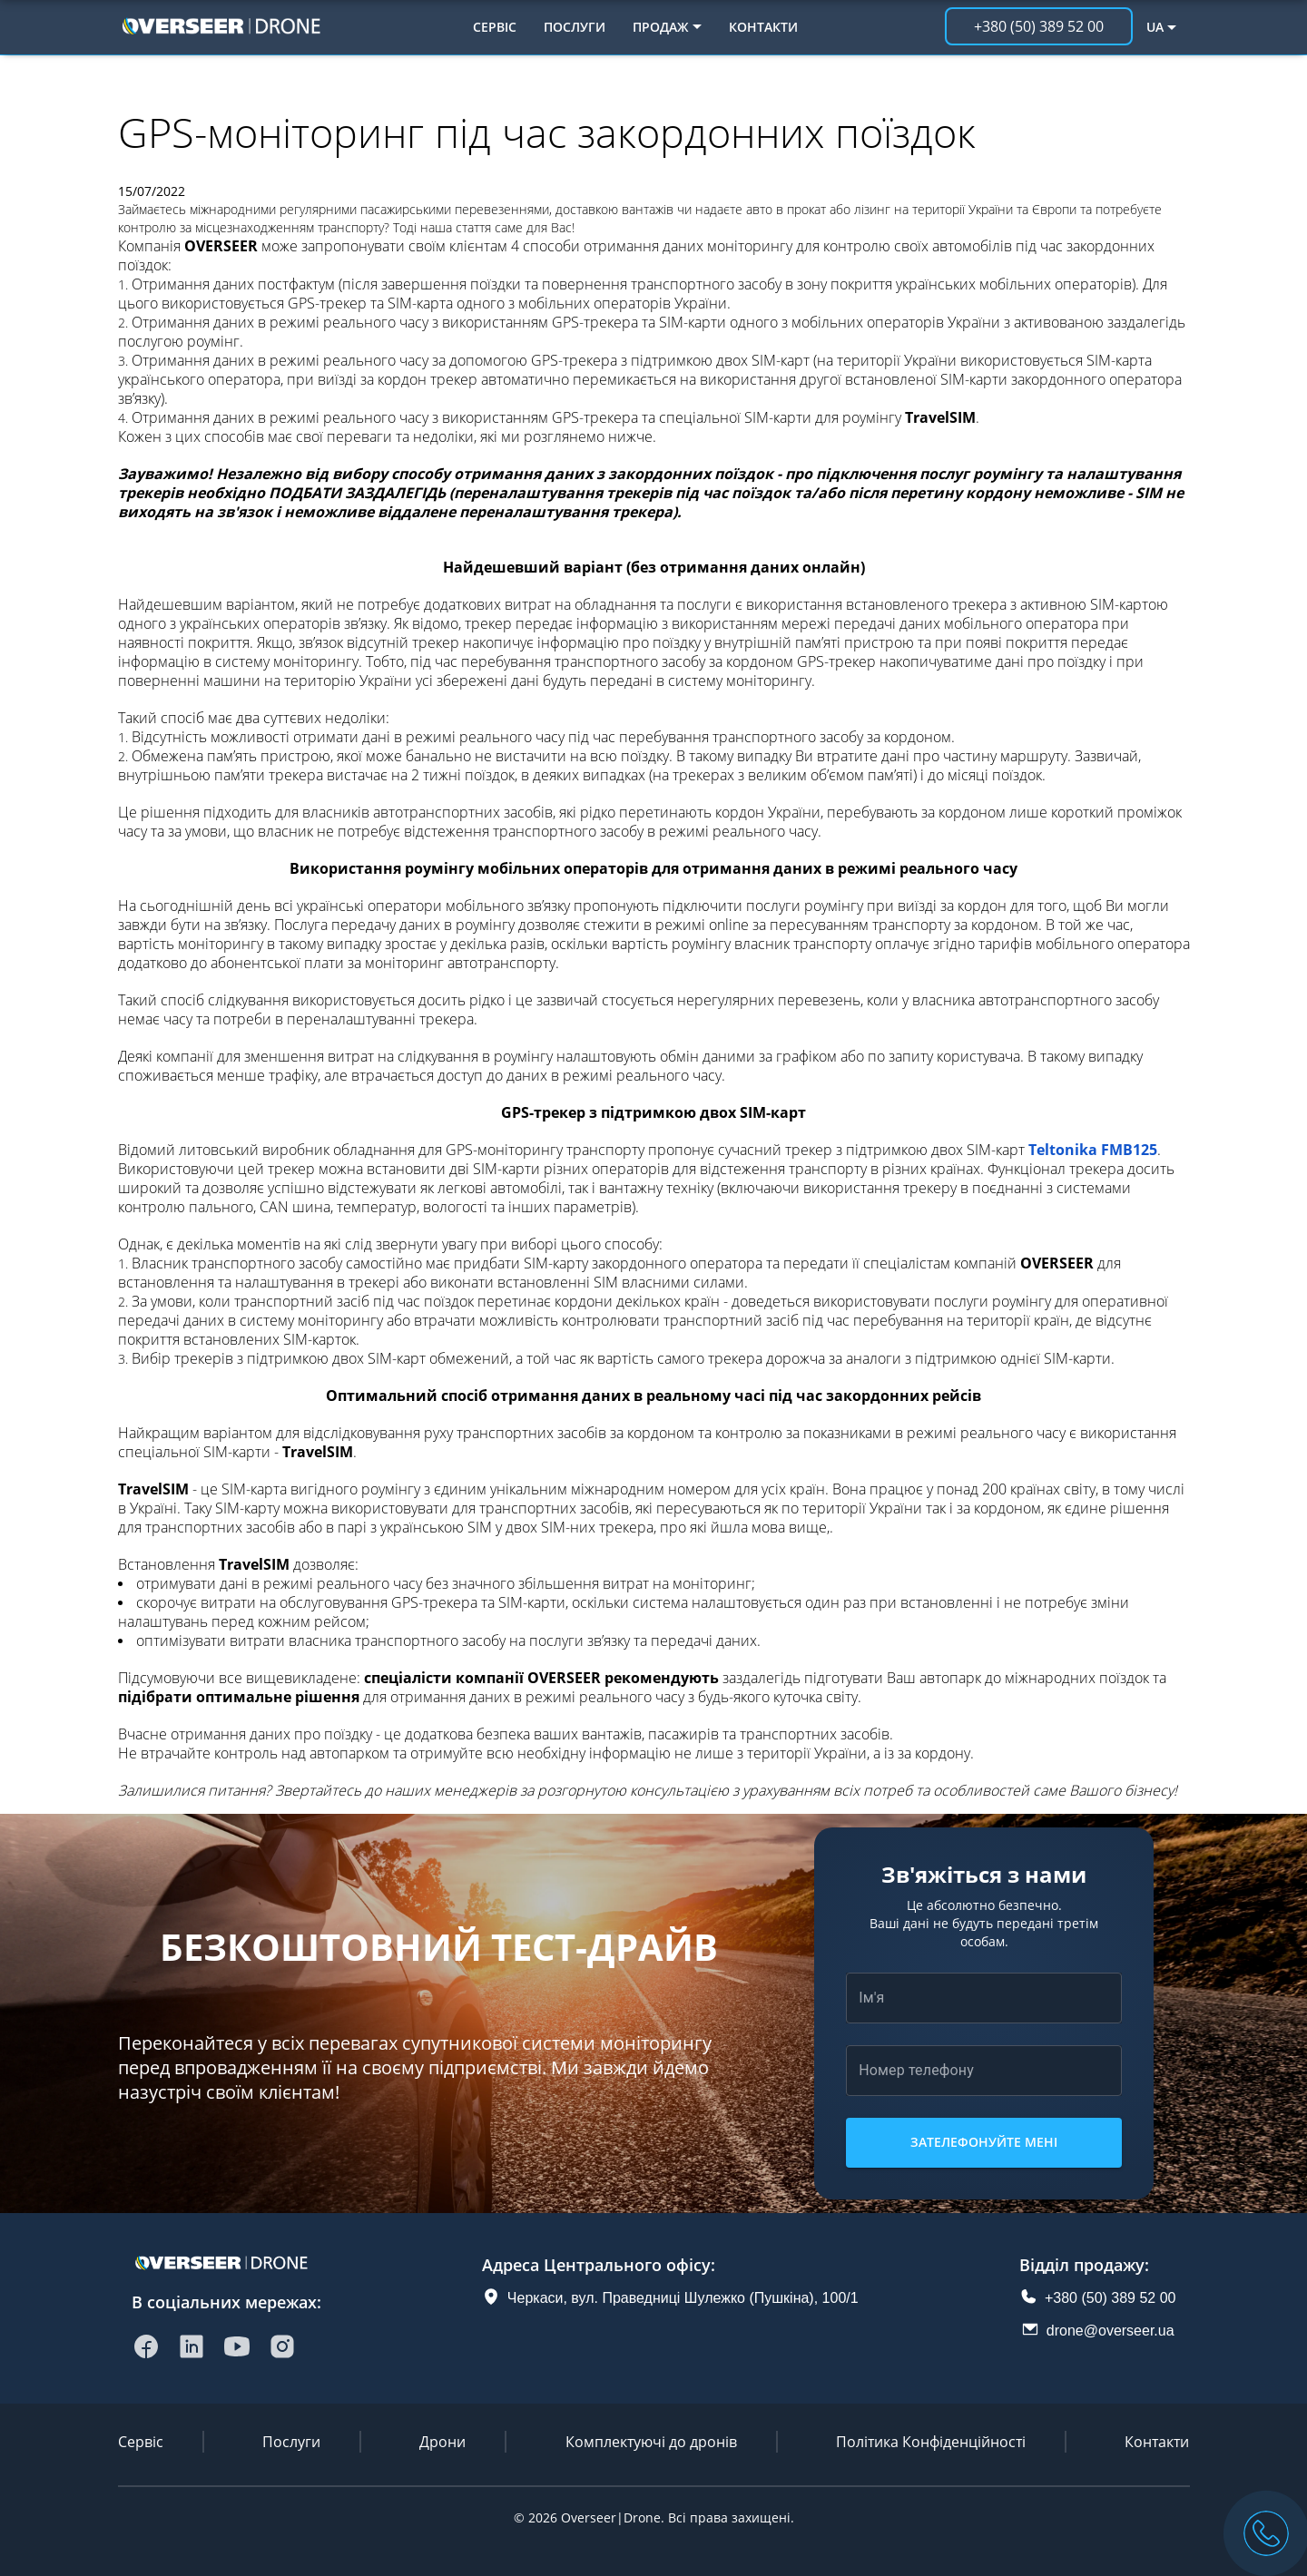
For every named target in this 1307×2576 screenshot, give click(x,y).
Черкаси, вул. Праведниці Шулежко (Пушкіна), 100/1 (683, 2298)
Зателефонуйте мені (984, 2143)
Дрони (442, 2442)
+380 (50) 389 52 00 (1110, 2298)
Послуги (574, 26)
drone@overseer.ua (1110, 2330)
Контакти (763, 26)
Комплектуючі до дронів (651, 2442)
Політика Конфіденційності (931, 2442)
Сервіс (494, 26)
